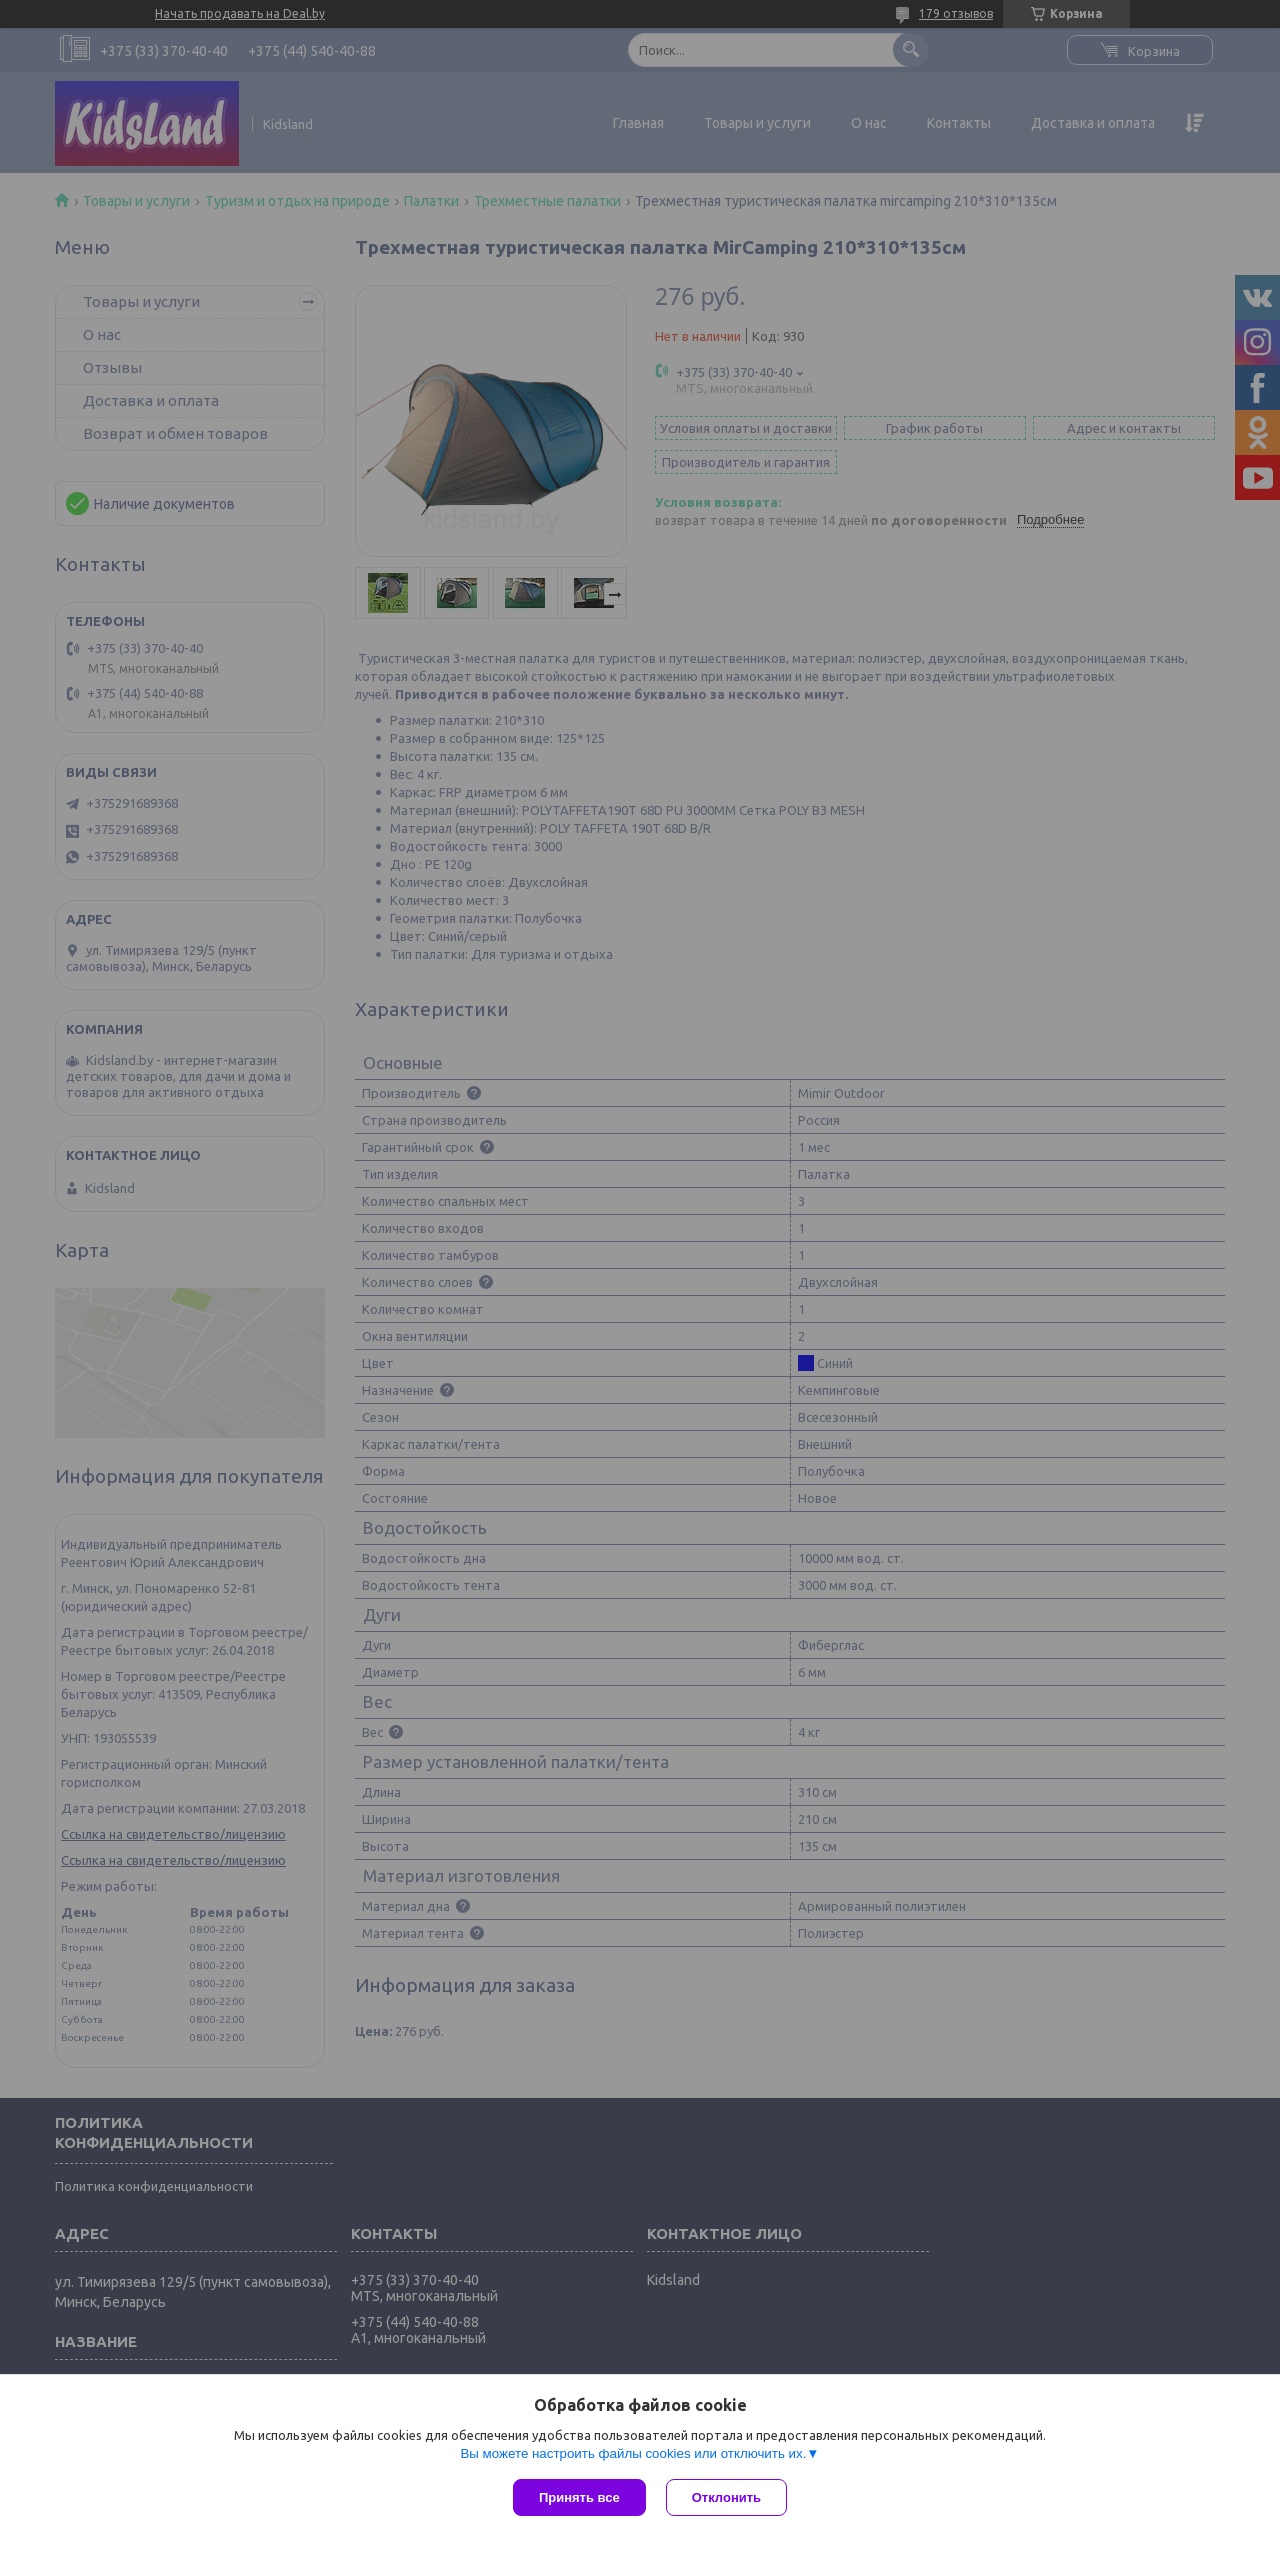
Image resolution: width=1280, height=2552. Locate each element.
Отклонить (726, 2497)
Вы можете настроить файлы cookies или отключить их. (633, 2453)
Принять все (579, 2497)
